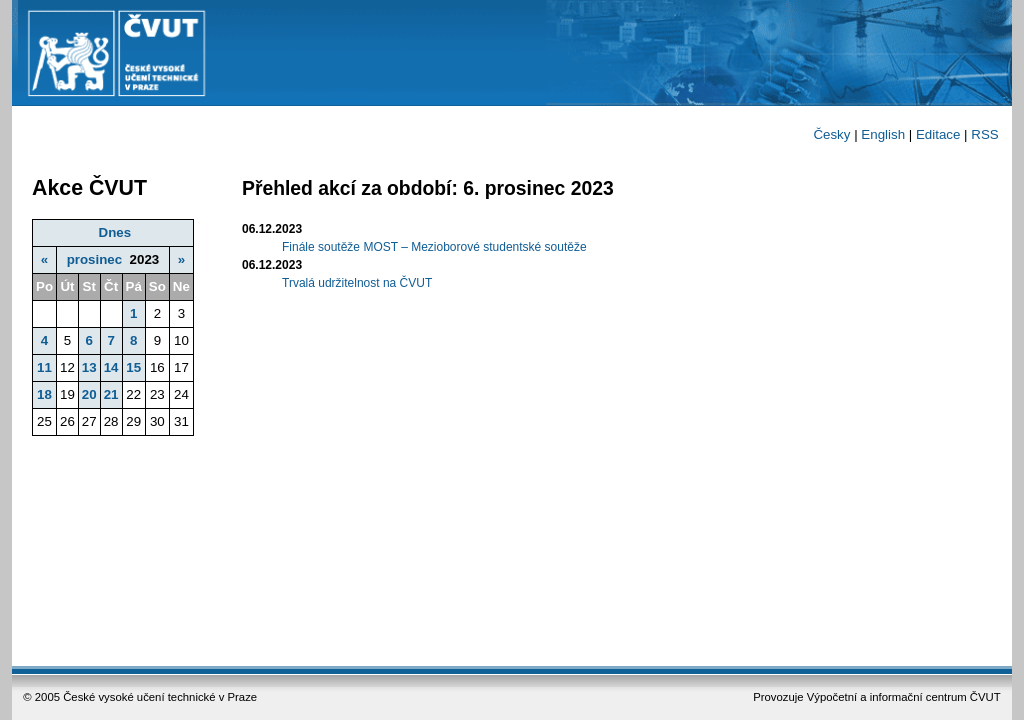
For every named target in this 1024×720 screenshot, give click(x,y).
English (883, 134)
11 (44, 367)
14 (111, 367)
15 (133, 367)
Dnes (115, 232)
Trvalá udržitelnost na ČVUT (357, 283)
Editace (938, 134)
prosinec (95, 259)
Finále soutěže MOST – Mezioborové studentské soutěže (434, 247)
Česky (831, 134)
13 (89, 367)
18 (44, 394)
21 (111, 394)
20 (89, 394)
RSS (984, 134)
